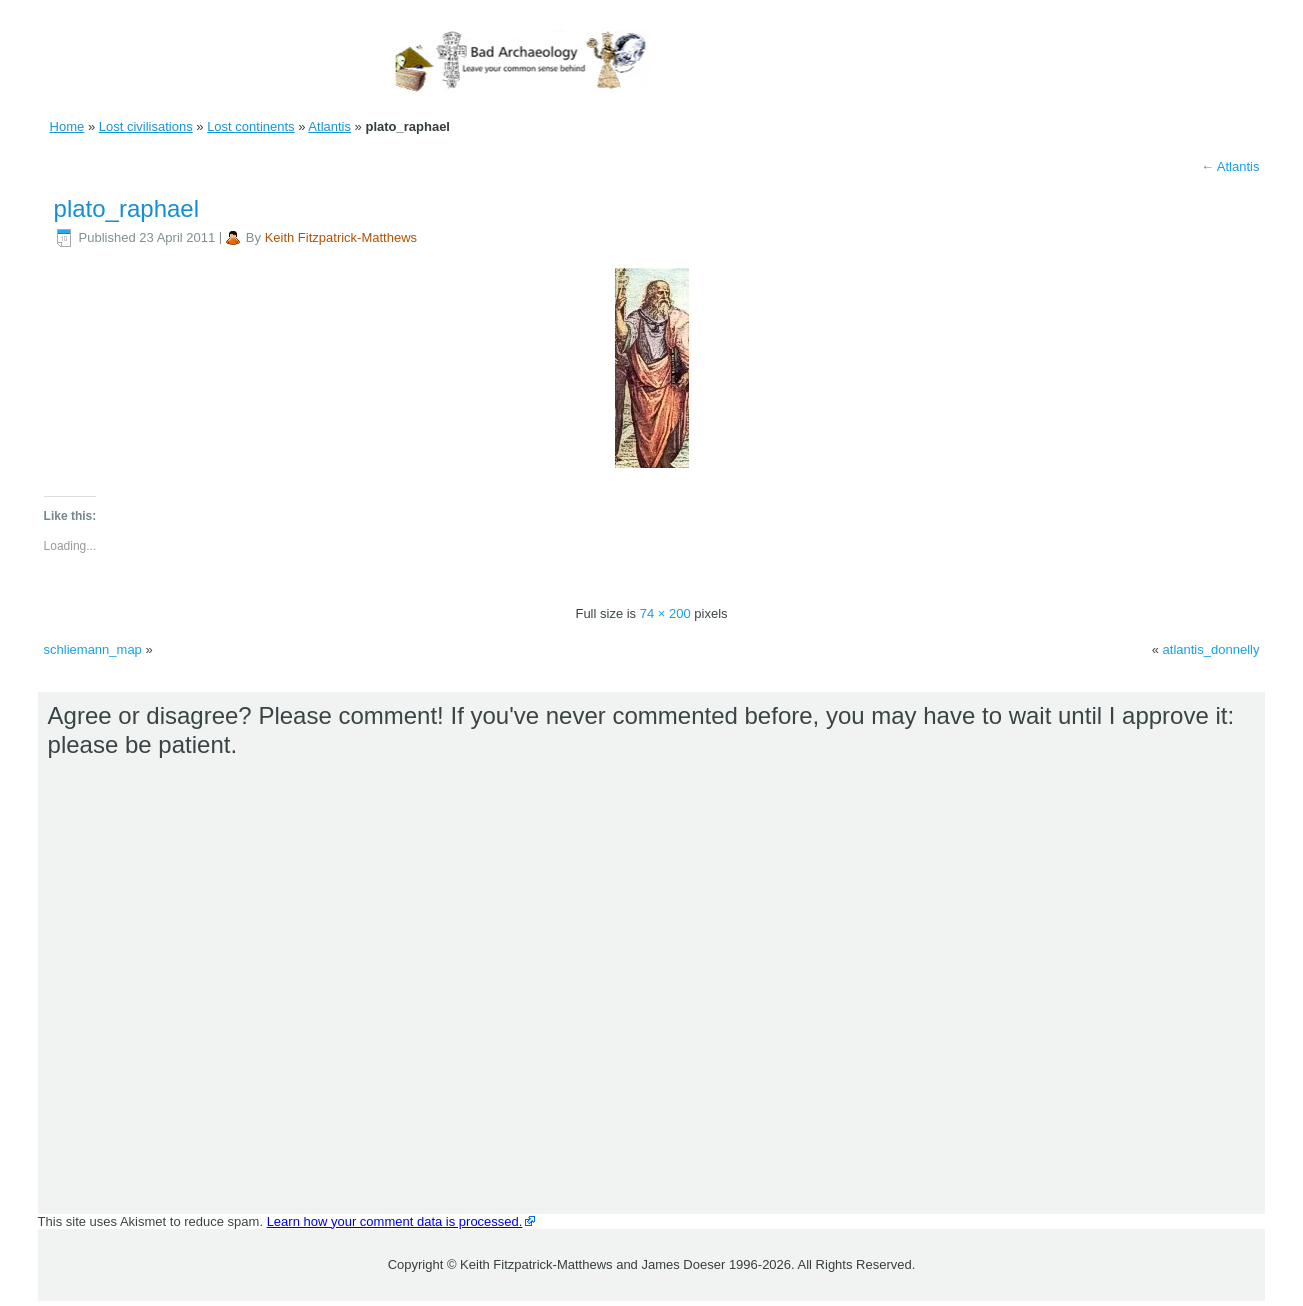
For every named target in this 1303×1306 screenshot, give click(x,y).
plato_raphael (126, 208)
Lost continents (250, 126)
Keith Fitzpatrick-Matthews (341, 237)
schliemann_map (93, 649)
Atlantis (329, 126)
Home (67, 126)
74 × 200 (665, 613)
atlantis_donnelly (1211, 649)
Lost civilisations (146, 126)
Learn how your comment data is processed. (395, 1221)
